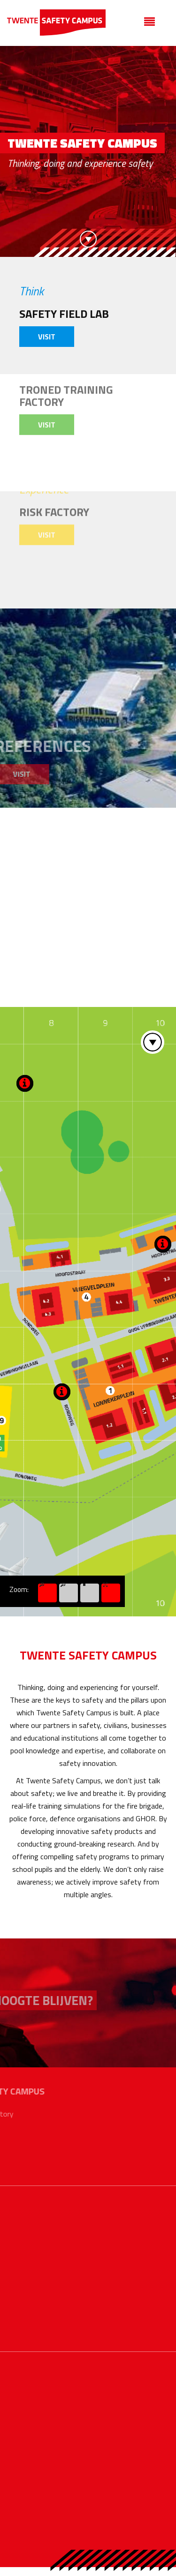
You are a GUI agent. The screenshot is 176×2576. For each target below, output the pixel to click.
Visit (46, 336)
